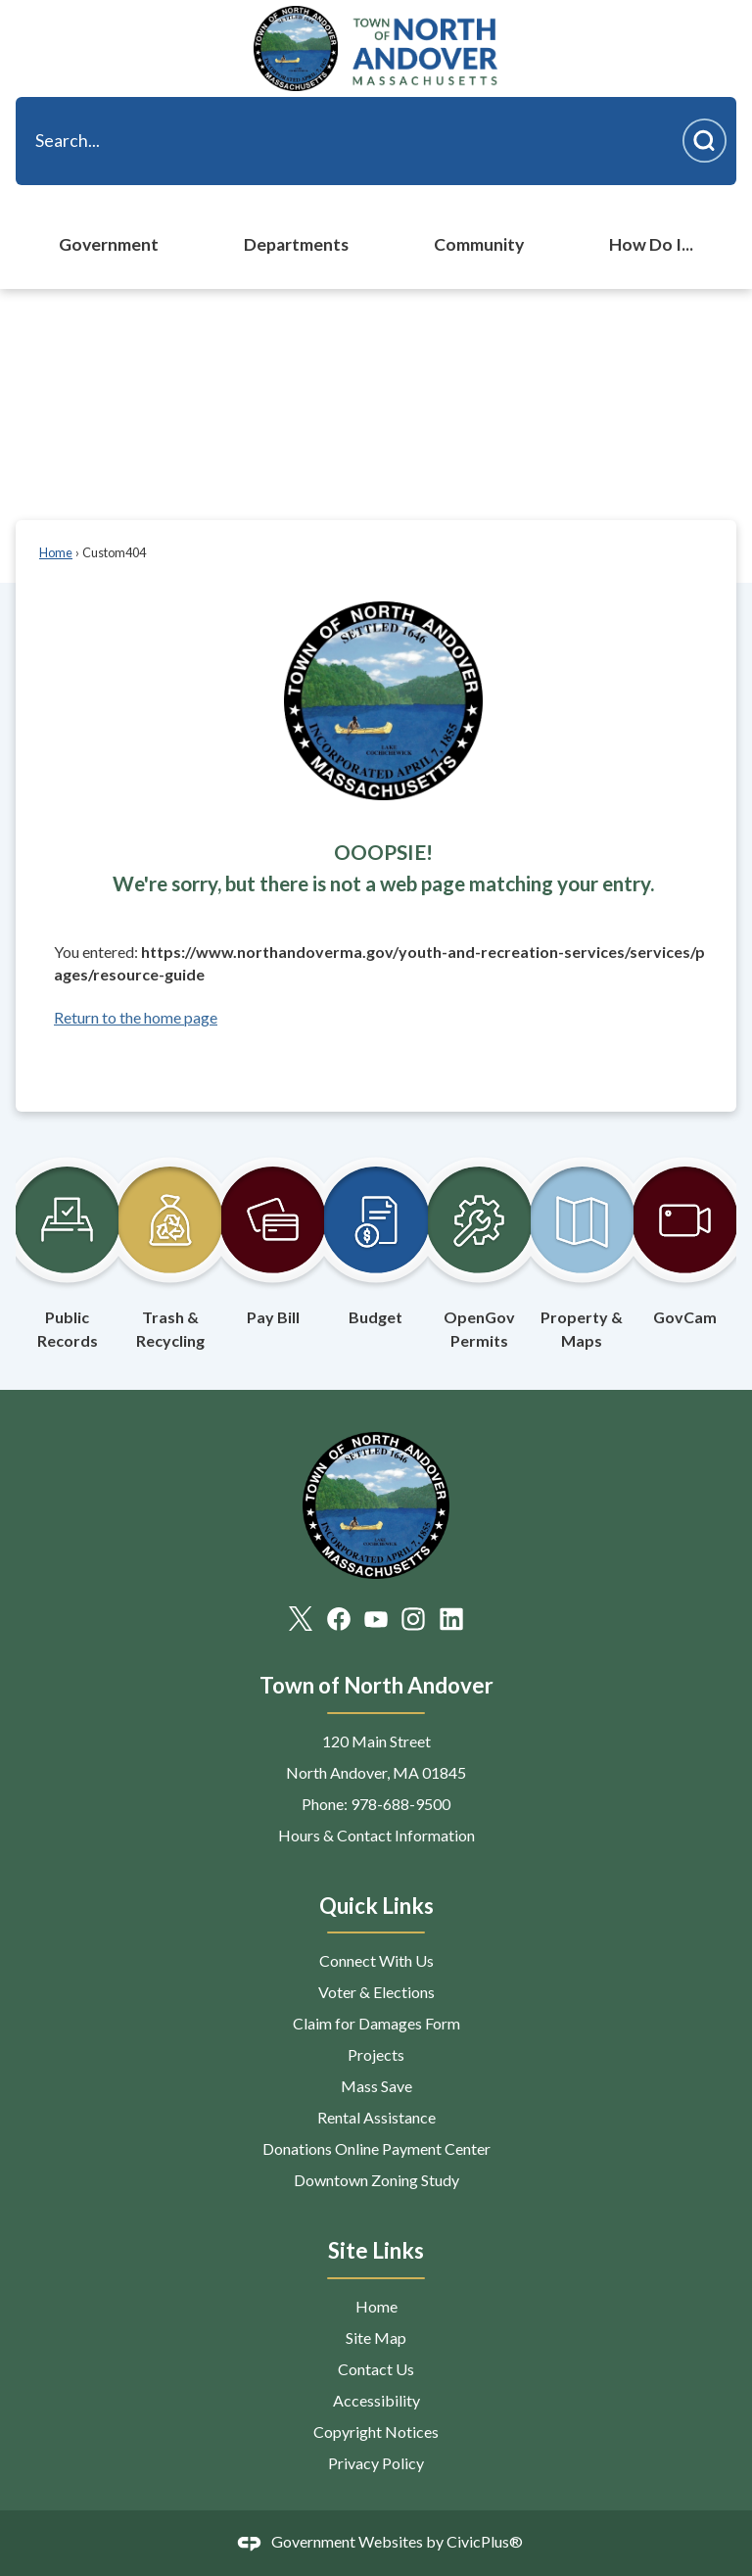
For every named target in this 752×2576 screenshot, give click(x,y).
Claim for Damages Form (376, 2023)
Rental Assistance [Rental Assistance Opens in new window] (376, 2117)
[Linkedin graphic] (451, 1618)
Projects (376, 2054)
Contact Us (376, 2369)
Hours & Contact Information (376, 1835)
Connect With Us (376, 1960)
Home (55, 552)
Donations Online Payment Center (376, 2148)
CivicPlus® (484, 2541)
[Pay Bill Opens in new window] (272, 1231)
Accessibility (376, 2400)
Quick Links (376, 1905)
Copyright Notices (376, 2431)
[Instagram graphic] (413, 1618)
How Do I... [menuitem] (651, 244)
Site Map (376, 2337)
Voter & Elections (376, 1991)
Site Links (376, 2250)
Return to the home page (135, 1017)
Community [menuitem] (479, 244)
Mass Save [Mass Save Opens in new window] (376, 2085)
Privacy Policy (376, 2463)
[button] (704, 141)
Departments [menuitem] (296, 244)
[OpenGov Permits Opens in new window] (479, 1243)
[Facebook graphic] (339, 1618)
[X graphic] (300, 1618)
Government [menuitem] (109, 244)
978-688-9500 (400, 1803)
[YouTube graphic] (376, 1618)
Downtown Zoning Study (376, 2180)
